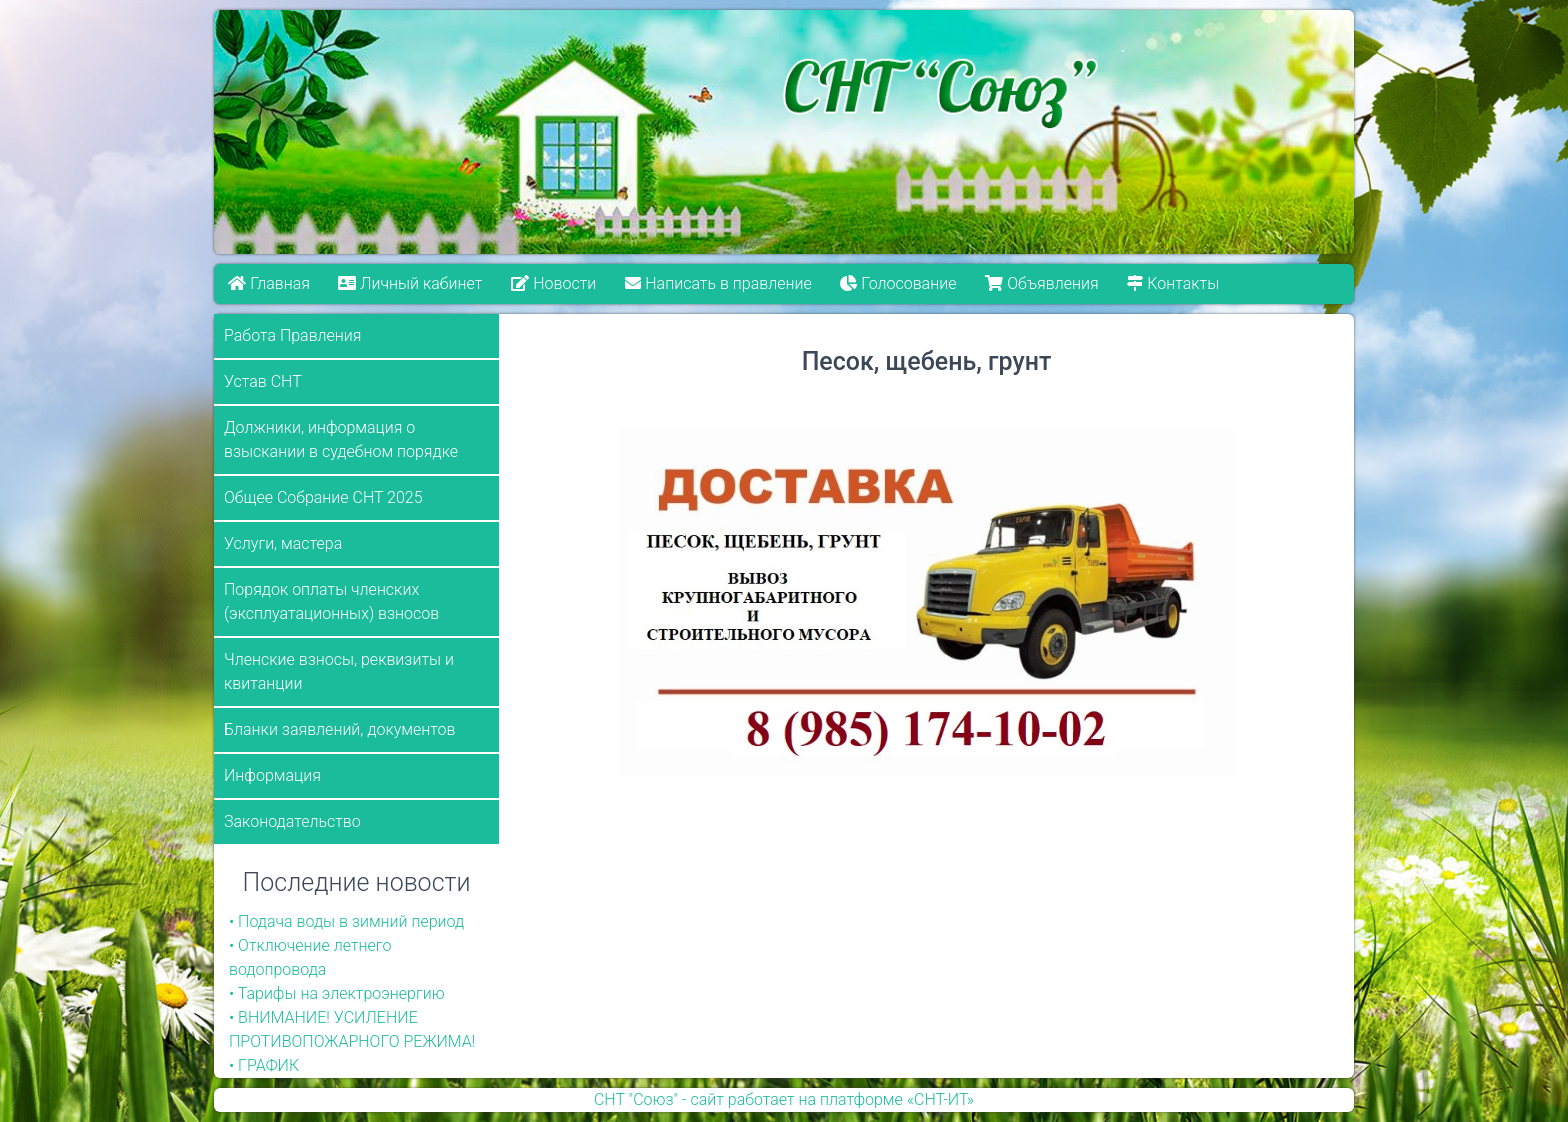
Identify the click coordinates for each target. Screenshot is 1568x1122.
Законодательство (292, 821)
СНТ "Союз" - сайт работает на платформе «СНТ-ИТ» (784, 1099)
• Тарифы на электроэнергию (337, 993)
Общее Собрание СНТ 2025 (323, 497)
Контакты (1173, 283)
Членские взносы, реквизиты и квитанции (339, 671)
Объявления (1041, 283)
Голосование (898, 283)
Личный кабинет (411, 283)
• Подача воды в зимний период (346, 921)
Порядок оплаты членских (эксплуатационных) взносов (331, 601)
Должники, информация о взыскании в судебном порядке (341, 439)
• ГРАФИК (264, 1065)
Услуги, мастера (283, 543)
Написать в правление (718, 283)
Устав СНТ (263, 381)
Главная (269, 283)
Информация (272, 775)
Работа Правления (293, 335)
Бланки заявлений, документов (340, 729)
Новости (553, 283)
